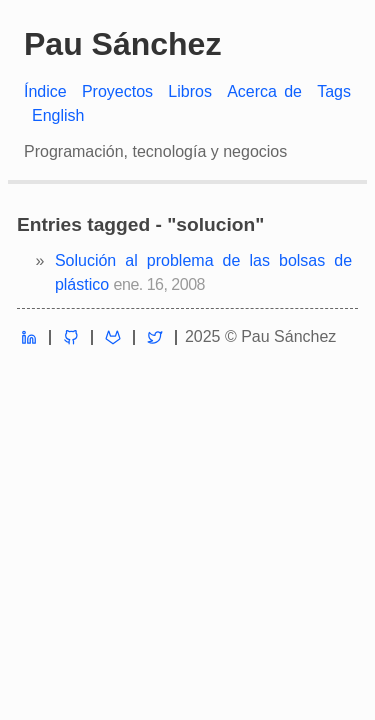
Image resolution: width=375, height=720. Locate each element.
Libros (190, 91)
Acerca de (264, 91)
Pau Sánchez (122, 44)
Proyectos (117, 91)
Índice (45, 91)
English (58, 115)
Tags (334, 91)
